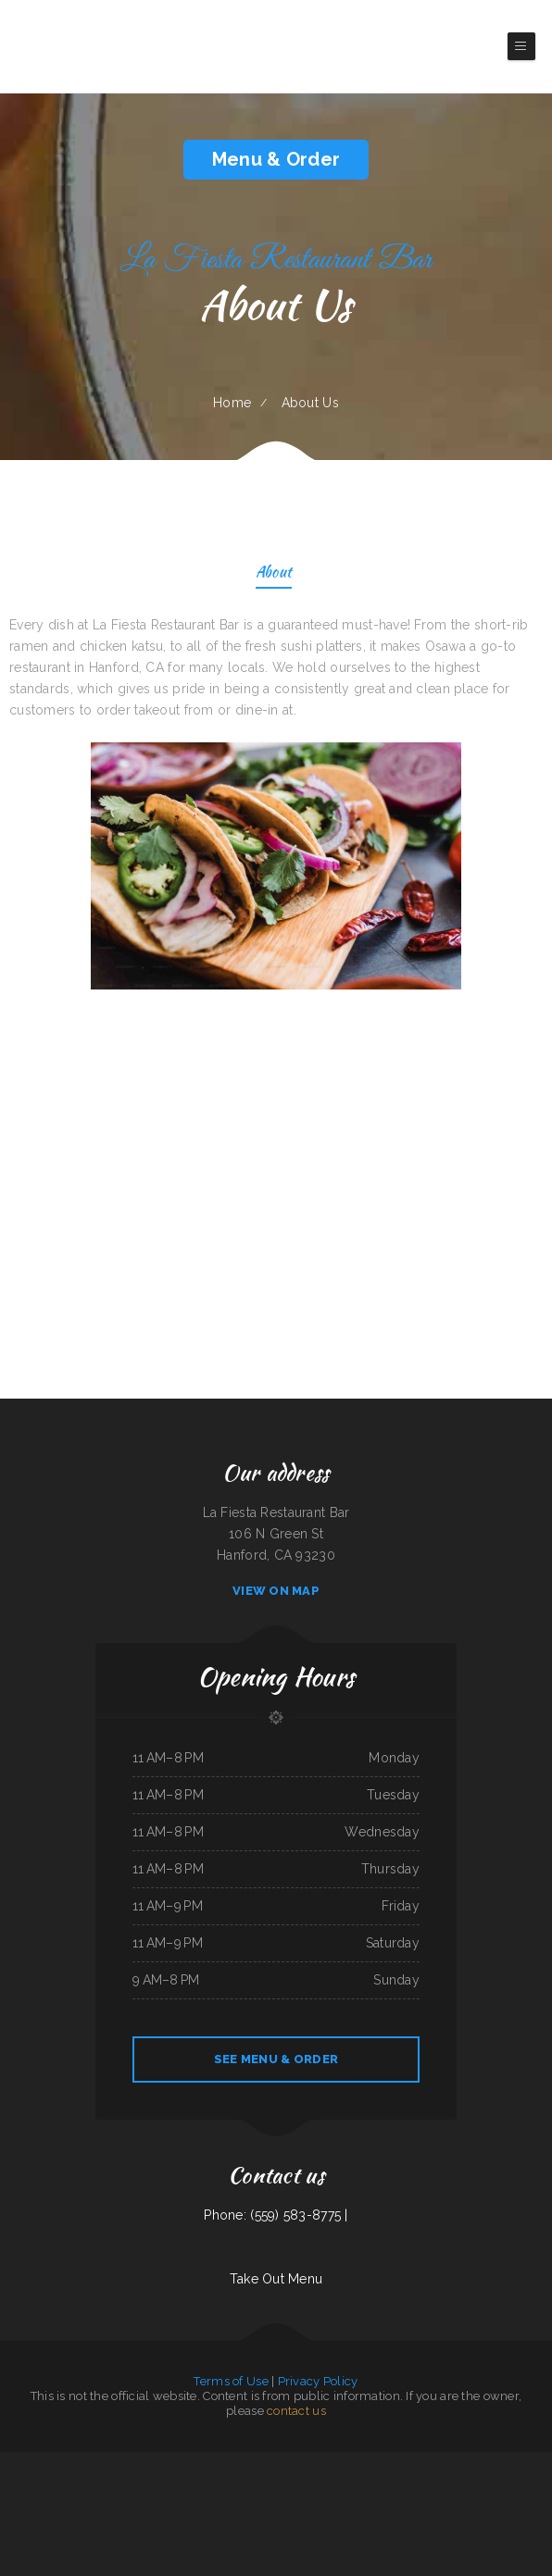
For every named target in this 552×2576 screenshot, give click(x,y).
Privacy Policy (318, 2381)
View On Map (276, 1591)
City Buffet (108, 2483)
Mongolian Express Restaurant (304, 2505)
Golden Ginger (239, 2483)
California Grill (424, 2505)
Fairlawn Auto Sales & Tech (421, 2462)
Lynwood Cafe (366, 2462)
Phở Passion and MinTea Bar (39, 2483)
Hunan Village (472, 2462)
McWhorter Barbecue (420, 2483)
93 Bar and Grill (274, 2483)
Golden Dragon (367, 2483)
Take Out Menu (276, 2278)
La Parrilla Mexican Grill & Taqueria (344, 2505)
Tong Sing (463, 2483)
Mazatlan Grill (126, 2483)
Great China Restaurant (343, 2462)
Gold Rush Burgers (450, 2462)
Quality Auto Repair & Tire (497, 2462)
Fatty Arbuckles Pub (189, 2505)
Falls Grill (256, 2483)
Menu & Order (276, 159)
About (274, 573)
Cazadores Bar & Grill (390, 2462)
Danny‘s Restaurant (59, 2462)
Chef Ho (373, 2505)
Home (232, 402)
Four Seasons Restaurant (185, 2462)
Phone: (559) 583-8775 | (275, 2215)
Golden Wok (209, 2462)
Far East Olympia (346, 2483)
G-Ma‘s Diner (211, 2505)
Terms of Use (231, 2381)
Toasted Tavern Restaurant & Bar (292, 2462)
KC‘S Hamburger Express (232, 2462)
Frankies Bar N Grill (272, 2505)
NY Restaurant (528, 2483)
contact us (296, 2411)
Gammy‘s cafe (387, 2483)
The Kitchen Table (248, 2505)
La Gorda (62, 2483)
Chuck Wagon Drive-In (142, 2462)
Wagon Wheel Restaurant (84, 2483)
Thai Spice (15, 2483)
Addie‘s (401, 2483)
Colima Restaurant (260, 2462)
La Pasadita (441, 2505)
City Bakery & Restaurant (318, 2483)
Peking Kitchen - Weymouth (159, 2505)
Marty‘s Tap (228, 2505)
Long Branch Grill (445, 2483)
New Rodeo (321, 2462)
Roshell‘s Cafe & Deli (114, 2462)
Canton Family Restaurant (196, 2483)
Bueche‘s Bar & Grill (11, 2462)
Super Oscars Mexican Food (397, 2505)
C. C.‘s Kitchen (294, 2483)
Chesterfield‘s (221, 2483)
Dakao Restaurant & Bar (529, 2462)
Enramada (162, 2462)
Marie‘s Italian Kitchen (166, 2483)
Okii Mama (511, 2483)
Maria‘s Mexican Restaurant (486, 2483)
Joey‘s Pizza (144, 2483)
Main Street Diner (36, 2462)
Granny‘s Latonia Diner (86, 2462)
